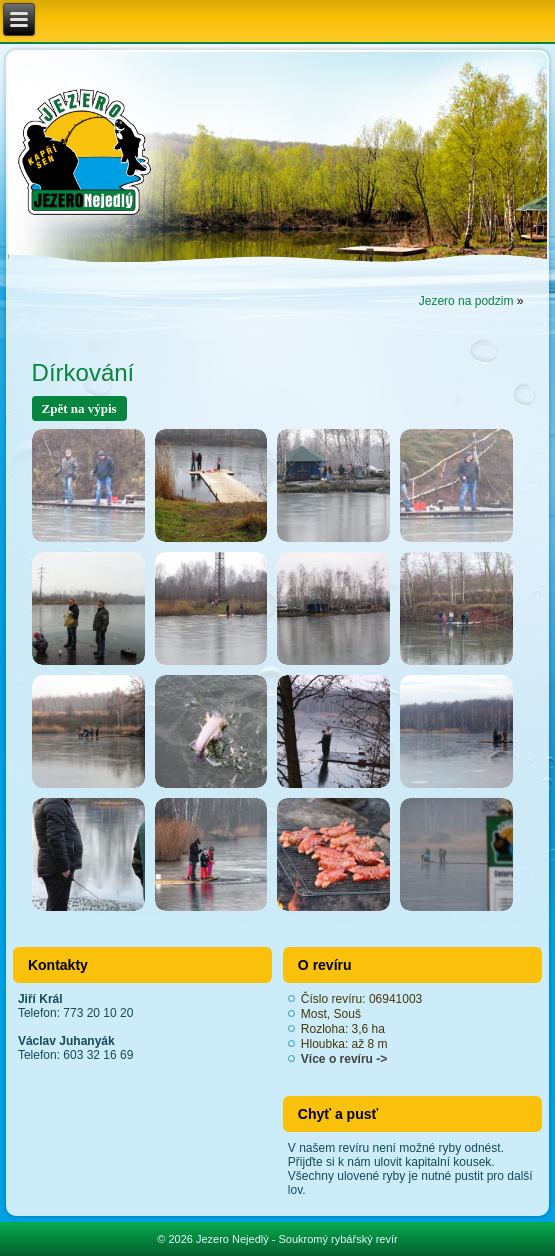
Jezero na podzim (466, 301)
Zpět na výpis (79, 408)
